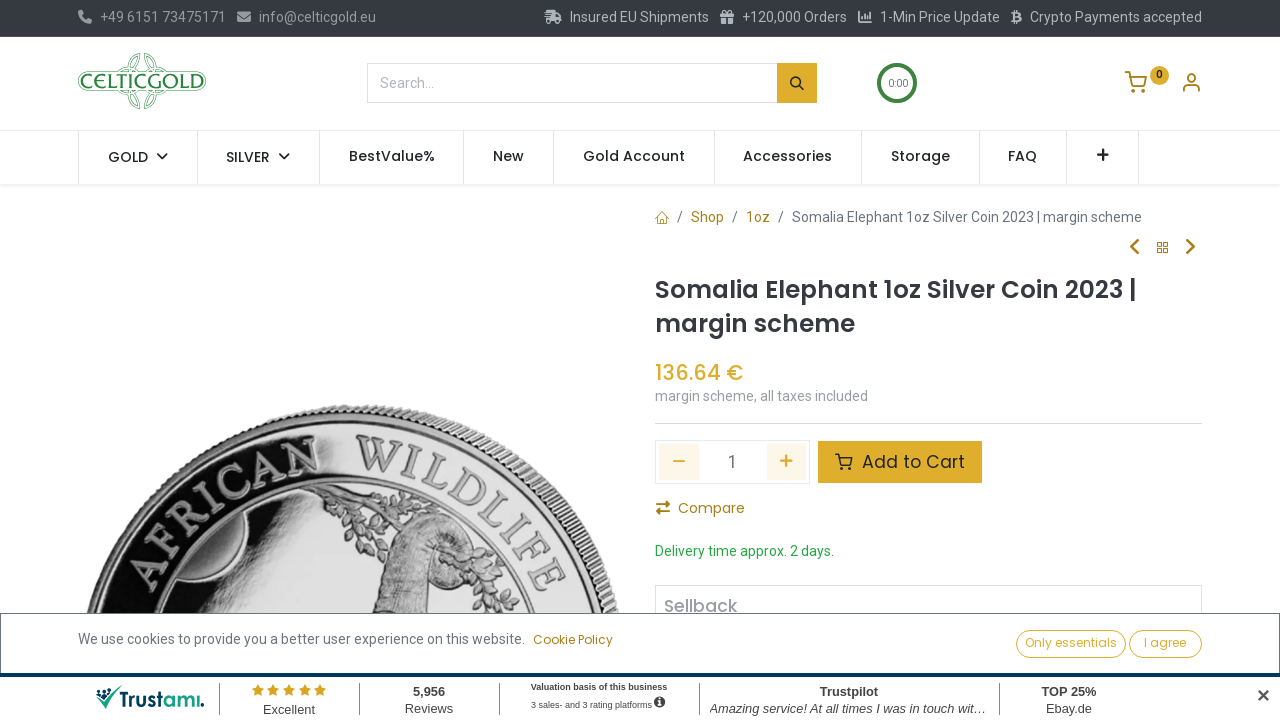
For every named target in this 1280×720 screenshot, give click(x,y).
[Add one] (787, 462)
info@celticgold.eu (306, 17)
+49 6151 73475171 (152, 17)
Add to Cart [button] (900, 462)
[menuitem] (392, 157)
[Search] (797, 83)
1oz (758, 217)
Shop (707, 217)
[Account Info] (1191, 85)
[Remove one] (679, 462)
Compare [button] (700, 508)
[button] (1102, 157)
